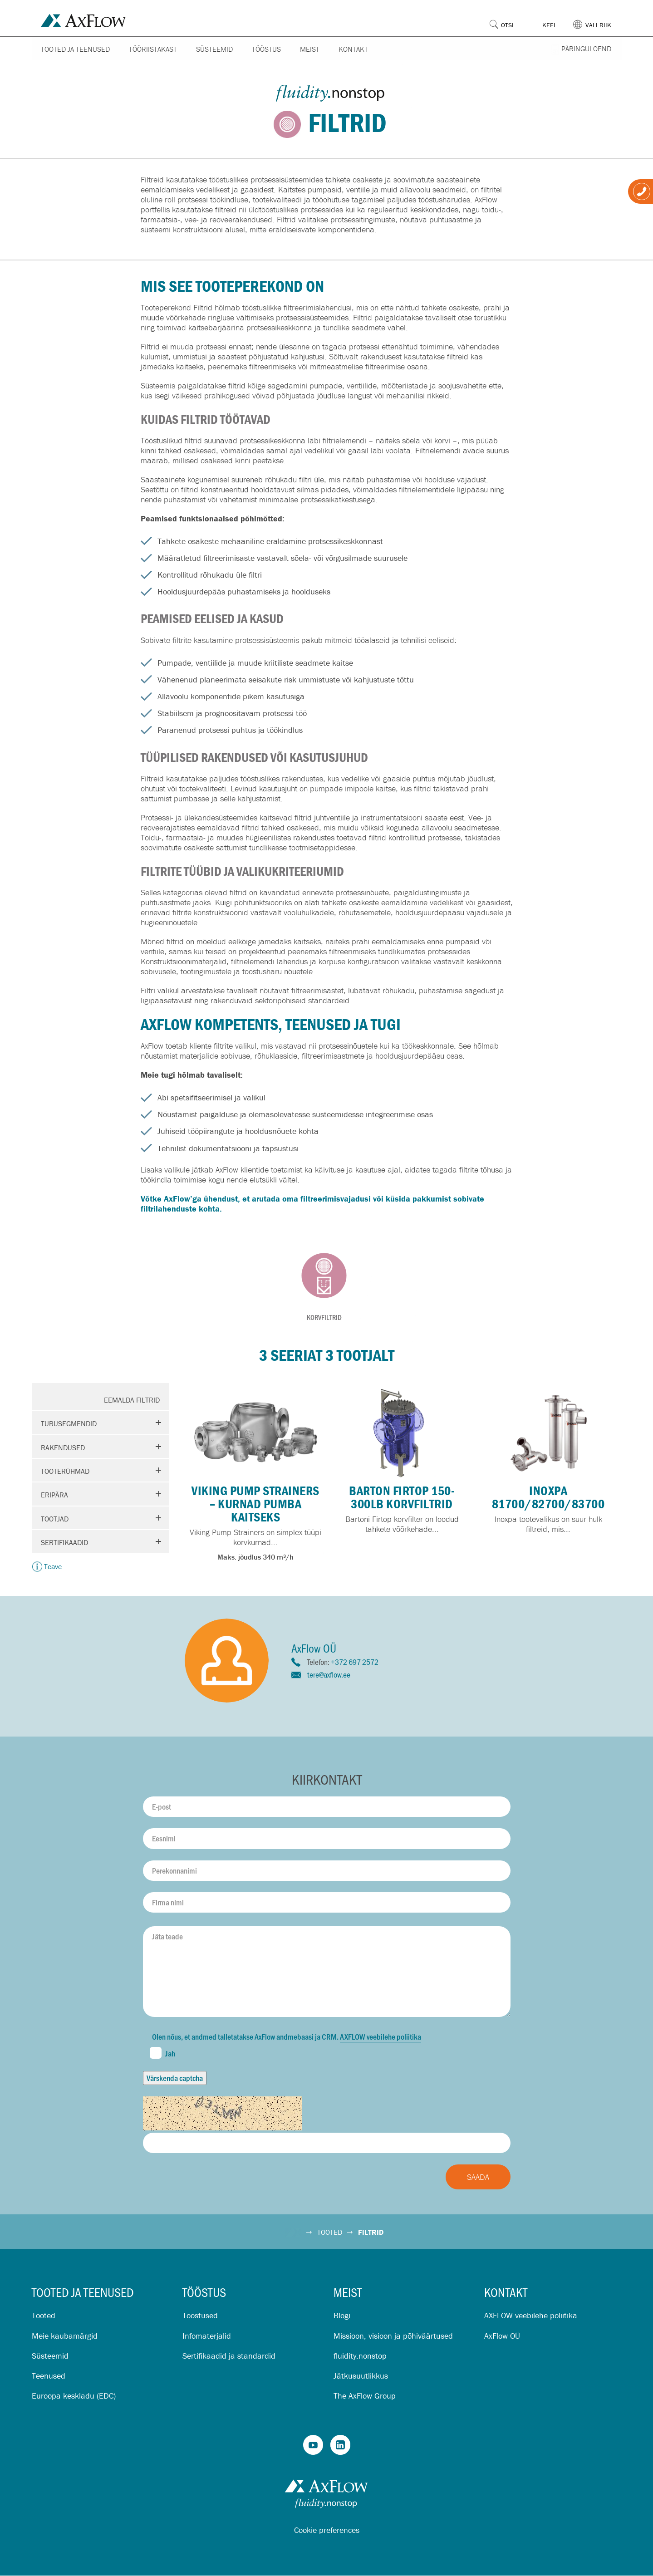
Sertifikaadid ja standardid (228, 2355)
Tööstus (266, 49)
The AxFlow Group (365, 2395)
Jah (162, 2053)
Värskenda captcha (175, 2077)
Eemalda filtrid (132, 1399)
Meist (309, 49)
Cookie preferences (326, 2530)
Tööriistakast (153, 49)
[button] (597, 18)
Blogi (342, 2315)
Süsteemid (214, 49)
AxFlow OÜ (502, 2336)
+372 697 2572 (354, 1661)
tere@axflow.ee (328, 1674)
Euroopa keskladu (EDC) (74, 2395)
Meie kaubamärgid (65, 2336)
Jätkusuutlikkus (361, 2375)
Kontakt (353, 49)
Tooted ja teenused (75, 49)
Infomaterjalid (206, 2336)
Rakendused (63, 1447)
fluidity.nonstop (360, 2355)
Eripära (54, 1494)
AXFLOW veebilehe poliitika (380, 2036)
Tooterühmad (65, 1471)
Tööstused (200, 2315)
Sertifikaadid (64, 1542)
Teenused (48, 2375)
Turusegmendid (69, 1423)
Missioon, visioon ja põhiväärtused (393, 2336)
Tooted (43, 2315)
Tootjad (55, 1518)
